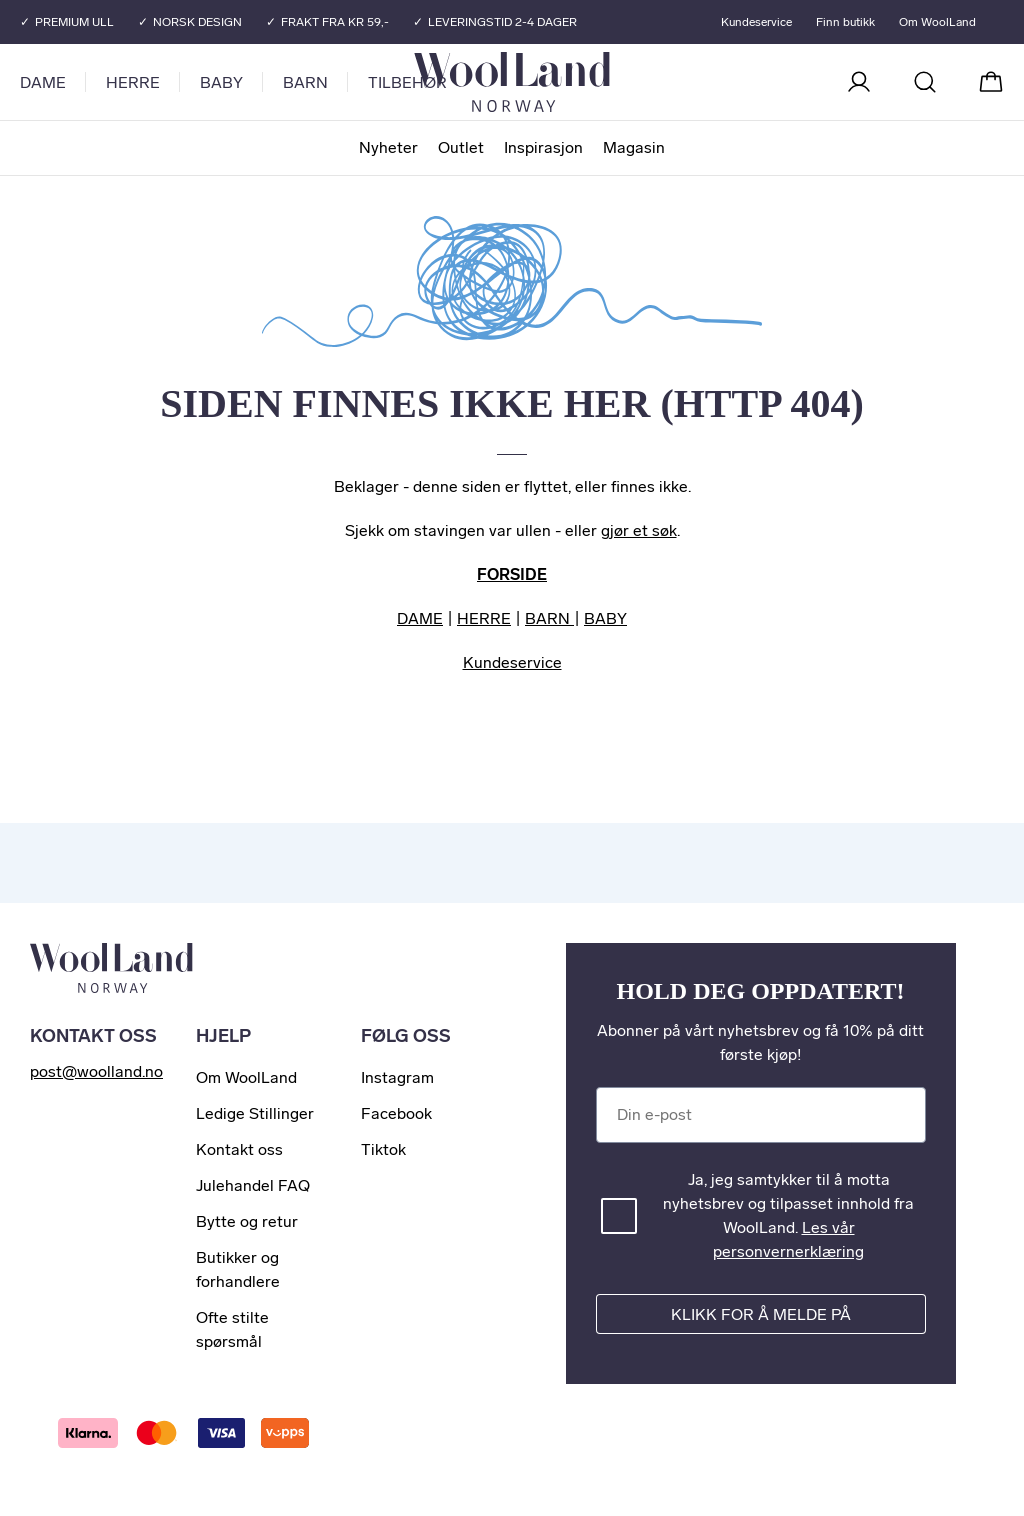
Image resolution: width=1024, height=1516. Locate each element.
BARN (549, 618)
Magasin (634, 147)
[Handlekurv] (991, 82)
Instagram (397, 1077)
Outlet (461, 147)
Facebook (396, 1113)
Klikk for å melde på (761, 1314)
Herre (133, 82)
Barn (305, 82)
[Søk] (925, 82)
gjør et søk (639, 530)
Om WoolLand (937, 22)
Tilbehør (407, 82)
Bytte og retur (247, 1221)
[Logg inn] (859, 82)
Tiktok (383, 1149)
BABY (605, 618)
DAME (420, 618)
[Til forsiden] (592, 82)
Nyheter (388, 147)
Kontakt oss (239, 1149)
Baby (221, 82)
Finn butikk (845, 22)
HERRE (484, 618)
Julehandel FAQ (253, 1185)
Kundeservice (756, 22)
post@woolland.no (96, 1071)
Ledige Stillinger (255, 1113)
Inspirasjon (543, 147)
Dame (43, 82)
